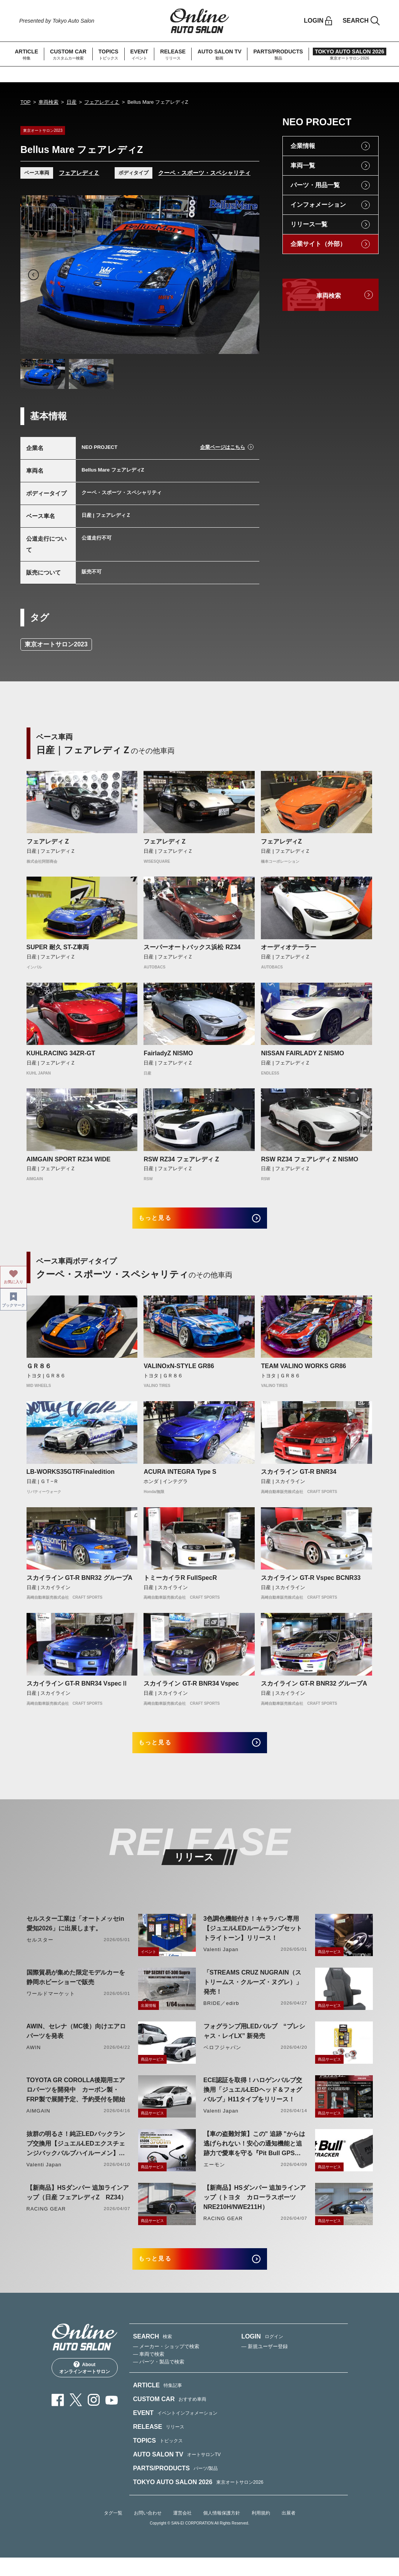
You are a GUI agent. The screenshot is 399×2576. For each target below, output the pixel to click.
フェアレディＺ (101, 102)
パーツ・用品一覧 (315, 185)
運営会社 (182, 2531)
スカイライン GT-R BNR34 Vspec (191, 1689)
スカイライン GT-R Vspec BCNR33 (311, 1584)
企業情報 (302, 146)
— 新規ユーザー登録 (264, 2364)
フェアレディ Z (48, 841)
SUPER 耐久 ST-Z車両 (58, 947)
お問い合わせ (148, 2531)
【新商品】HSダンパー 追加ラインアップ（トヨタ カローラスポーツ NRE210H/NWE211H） (255, 2209)
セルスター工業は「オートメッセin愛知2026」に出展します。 (75, 1936)
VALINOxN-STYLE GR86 (179, 1372)
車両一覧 (302, 165)
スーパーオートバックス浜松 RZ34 (192, 947)
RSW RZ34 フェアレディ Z (181, 1159)
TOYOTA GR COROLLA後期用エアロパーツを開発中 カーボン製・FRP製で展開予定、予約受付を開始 (76, 2102)
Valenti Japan (221, 1962)
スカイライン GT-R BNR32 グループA (80, 1584)
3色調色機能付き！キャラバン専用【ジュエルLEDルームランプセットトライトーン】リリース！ (253, 1940)
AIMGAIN (38, 2123)
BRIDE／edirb (221, 2015)
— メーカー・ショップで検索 (166, 2364)
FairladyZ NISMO (168, 1053)
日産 (72, 102)
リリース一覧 (308, 224)
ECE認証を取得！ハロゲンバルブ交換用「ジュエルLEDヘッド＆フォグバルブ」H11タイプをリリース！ (253, 2102)
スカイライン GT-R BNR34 (298, 1478)
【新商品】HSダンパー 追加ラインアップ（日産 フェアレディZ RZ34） (78, 2205)
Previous (33, 274)
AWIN (34, 2060)
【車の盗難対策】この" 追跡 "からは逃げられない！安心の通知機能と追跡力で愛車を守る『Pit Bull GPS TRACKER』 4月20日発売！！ (254, 2156)
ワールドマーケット (51, 2006)
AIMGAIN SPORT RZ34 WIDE (69, 1159)
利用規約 (261, 2531)
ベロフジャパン (222, 2060)
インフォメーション (318, 204)
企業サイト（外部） (318, 244)
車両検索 (48, 102)
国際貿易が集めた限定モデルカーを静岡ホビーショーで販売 (76, 1989)
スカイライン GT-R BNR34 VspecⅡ (77, 1689)
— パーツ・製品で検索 (159, 2379)
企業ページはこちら (222, 447)
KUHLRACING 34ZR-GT (61, 1053)
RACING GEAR (46, 2221)
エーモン (214, 2177)
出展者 (288, 2531)
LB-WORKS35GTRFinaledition (71, 1478)
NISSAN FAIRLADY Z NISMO (302, 1053)
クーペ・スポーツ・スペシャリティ (204, 172)
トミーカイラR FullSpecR (180, 1584)
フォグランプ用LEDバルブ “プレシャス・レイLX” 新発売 (254, 2043)
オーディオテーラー (288, 947)
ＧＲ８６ (39, 1372)
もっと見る (165, 1221)
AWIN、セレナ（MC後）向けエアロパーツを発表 (76, 2043)
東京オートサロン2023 (56, 644)
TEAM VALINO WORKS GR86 (303, 1372)
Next (246, 274)
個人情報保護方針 (221, 2531)
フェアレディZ (281, 841)
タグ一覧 (113, 2531)
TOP (25, 102)
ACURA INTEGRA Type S (180, 1478)
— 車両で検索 (149, 2372)
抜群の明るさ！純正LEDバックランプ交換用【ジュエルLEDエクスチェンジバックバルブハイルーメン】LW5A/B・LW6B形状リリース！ (76, 2156)
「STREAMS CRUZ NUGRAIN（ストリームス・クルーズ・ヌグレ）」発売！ (253, 1994)
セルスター (40, 1952)
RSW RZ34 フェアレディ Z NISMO (309, 1159)
